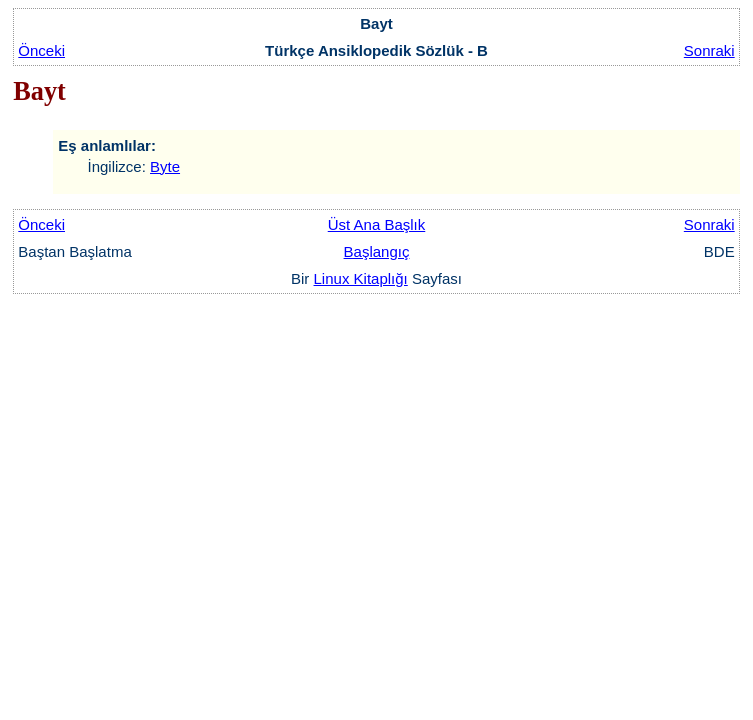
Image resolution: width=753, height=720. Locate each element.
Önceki (41, 50)
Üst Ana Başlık (377, 224)
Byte (165, 166)
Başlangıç (377, 251)
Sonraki (709, 50)
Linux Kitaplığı (361, 278)
